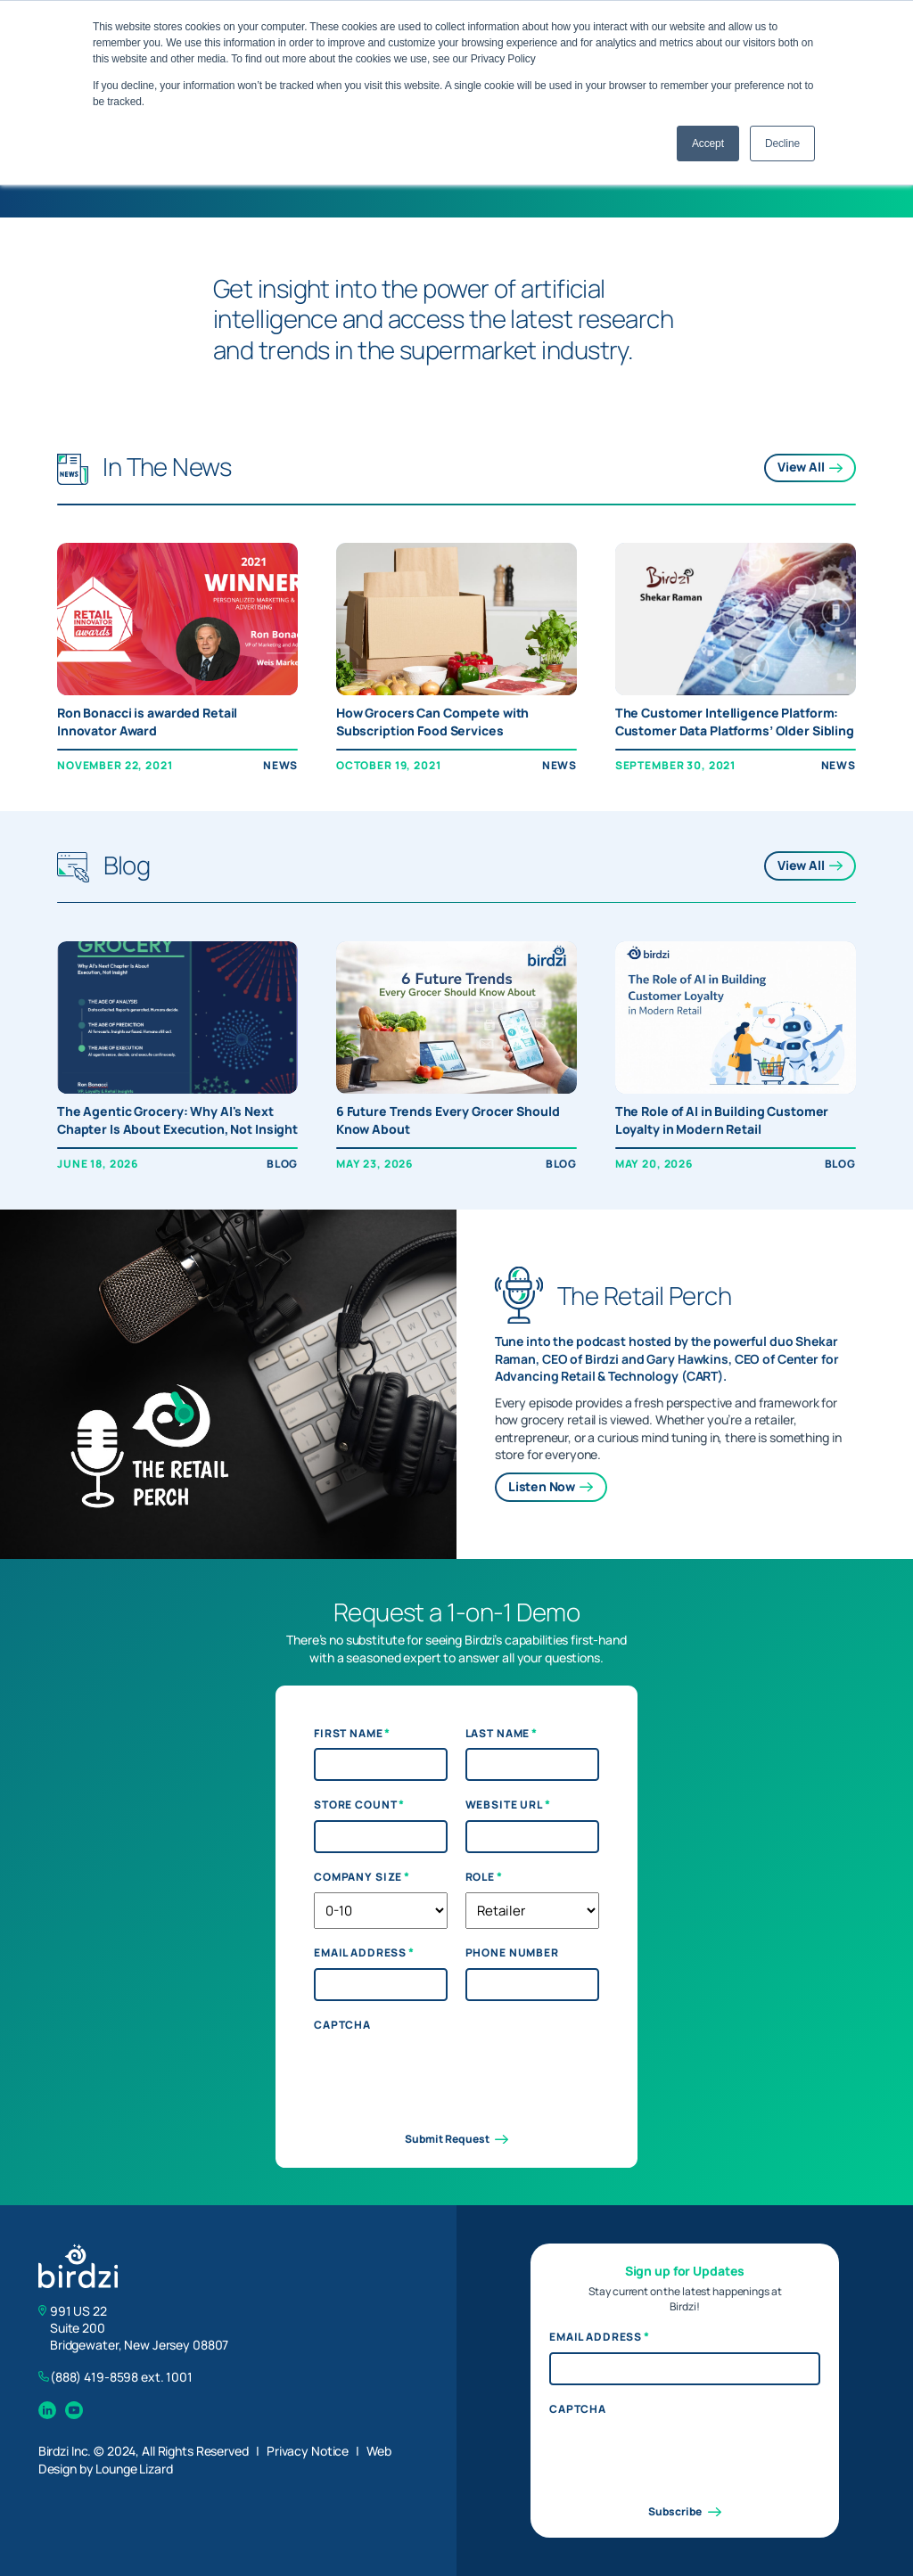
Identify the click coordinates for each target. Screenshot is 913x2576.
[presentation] (449, 2075)
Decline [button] (782, 143)
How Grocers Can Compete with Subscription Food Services (432, 721)
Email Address (364, 1953)
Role (484, 1877)
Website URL (508, 1805)
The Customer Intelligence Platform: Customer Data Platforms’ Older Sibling (734, 721)
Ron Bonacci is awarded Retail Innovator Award (147, 721)
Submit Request (456, 2139)
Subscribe (684, 2512)
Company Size (362, 1877)
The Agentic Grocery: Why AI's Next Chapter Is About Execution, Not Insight (177, 1120)
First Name (352, 1734)
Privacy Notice (308, 2450)
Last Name (501, 1734)
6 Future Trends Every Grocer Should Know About (448, 1120)
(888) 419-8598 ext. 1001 (121, 2376)
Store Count (359, 1805)
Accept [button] (708, 143)
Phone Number (512, 1953)
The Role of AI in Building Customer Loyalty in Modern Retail (722, 1120)
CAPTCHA (342, 2025)
